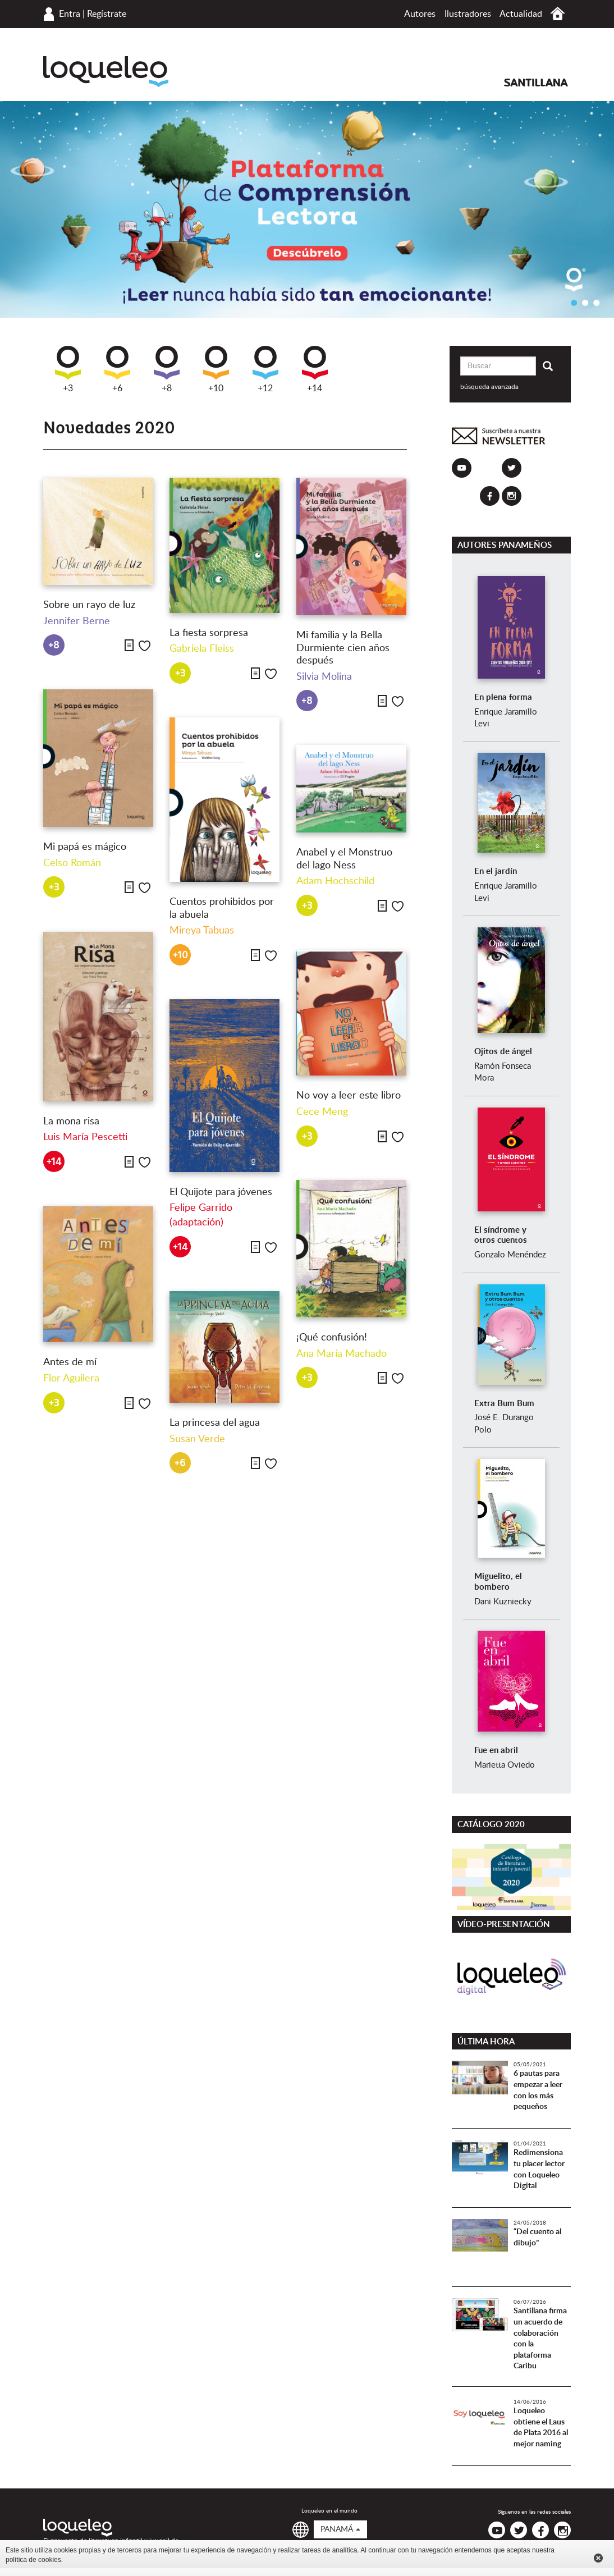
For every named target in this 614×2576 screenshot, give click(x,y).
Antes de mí (70, 1362)
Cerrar (598, 2558)
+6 (117, 369)
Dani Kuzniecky (502, 1602)
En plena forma (503, 697)
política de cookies (33, 2560)
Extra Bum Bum (504, 1403)
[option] (307, 209)
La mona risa (71, 1122)
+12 (265, 369)
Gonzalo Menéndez (510, 1255)
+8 (167, 369)
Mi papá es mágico (84, 847)
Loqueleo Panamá (105, 71)
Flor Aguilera (71, 1379)
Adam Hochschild (335, 881)
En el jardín (495, 871)
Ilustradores (468, 14)
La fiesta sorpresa (208, 633)
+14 (315, 369)
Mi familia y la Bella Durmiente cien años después (343, 648)
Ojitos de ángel (503, 1051)
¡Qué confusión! (331, 1338)
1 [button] (573, 302)
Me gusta (144, 645)
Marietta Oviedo (504, 1765)
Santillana (536, 82)
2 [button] (584, 302)
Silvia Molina (324, 677)
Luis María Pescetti (85, 1137)
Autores (420, 14)
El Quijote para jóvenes (220, 1192)
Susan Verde (197, 1439)
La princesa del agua (214, 1423)
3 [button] (596, 302)
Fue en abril (496, 1750)
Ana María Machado (341, 1354)
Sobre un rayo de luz (89, 605)
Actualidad (521, 14)
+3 (68, 369)
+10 (216, 369)
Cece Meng (322, 1112)
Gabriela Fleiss (201, 649)
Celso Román (72, 863)
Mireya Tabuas (201, 931)
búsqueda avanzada (489, 386)
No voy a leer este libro (348, 1096)
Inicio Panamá (557, 14)
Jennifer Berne (76, 621)
